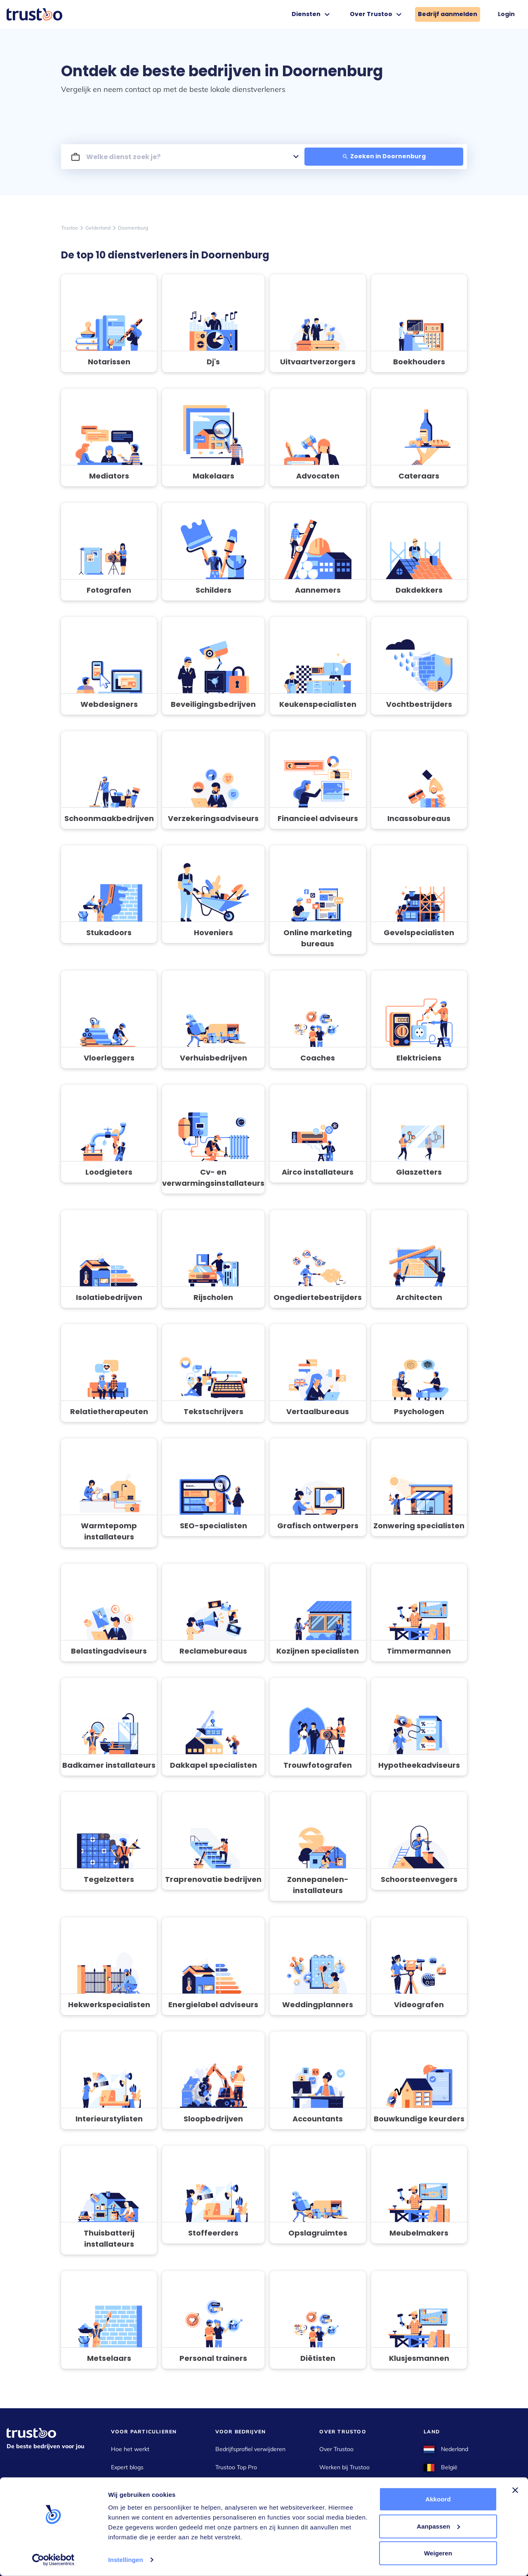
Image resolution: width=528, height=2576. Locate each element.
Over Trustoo (377, 14)
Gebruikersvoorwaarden (351, 2539)
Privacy (328, 2503)
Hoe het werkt (130, 2449)
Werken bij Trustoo (344, 2467)
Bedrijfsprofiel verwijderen (250, 2449)
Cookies (329, 2521)
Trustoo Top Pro (236, 2467)
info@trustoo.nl (27, 2534)
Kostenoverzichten (135, 2485)
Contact (329, 2485)
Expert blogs (127, 2467)
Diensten (312, 14)
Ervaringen (229, 2485)
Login (506, 14)
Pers (117, 2521)
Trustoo (69, 228)
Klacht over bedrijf (135, 2503)
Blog (221, 2503)
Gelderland (98, 228)
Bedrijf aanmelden (447, 14)
